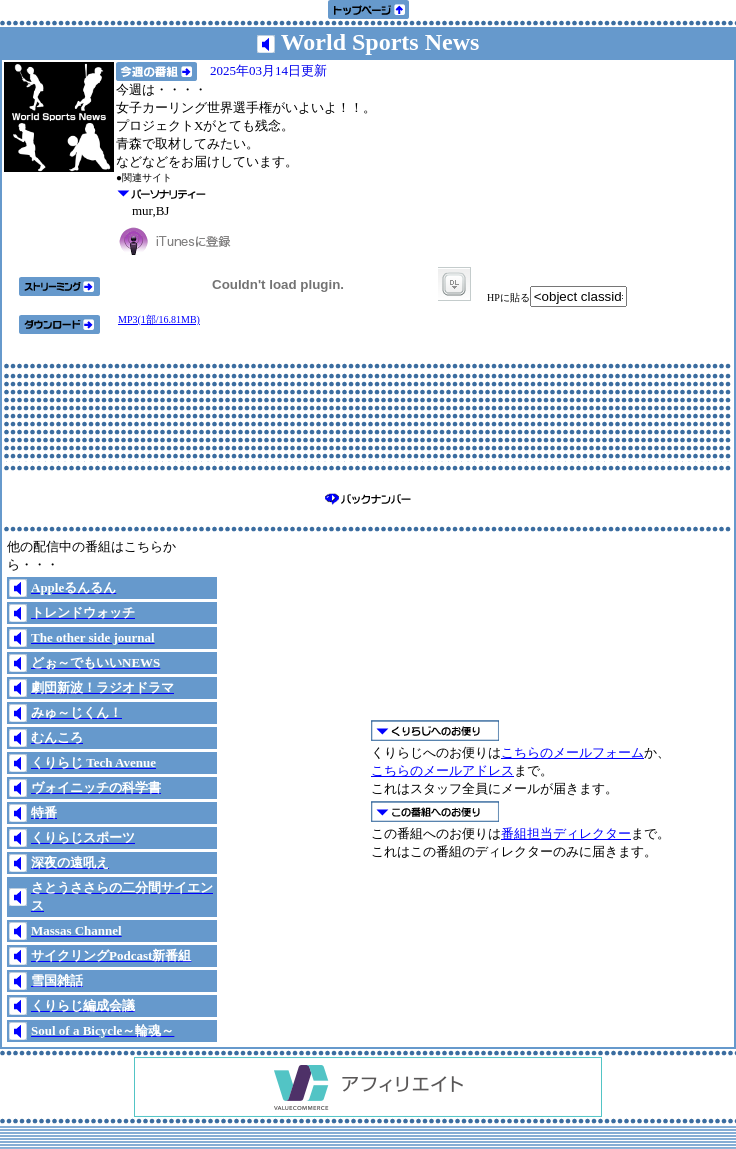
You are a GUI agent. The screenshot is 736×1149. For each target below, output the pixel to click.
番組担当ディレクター (566, 833)
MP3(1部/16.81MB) (159, 319)
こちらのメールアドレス (442, 770)
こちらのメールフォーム (572, 752)
